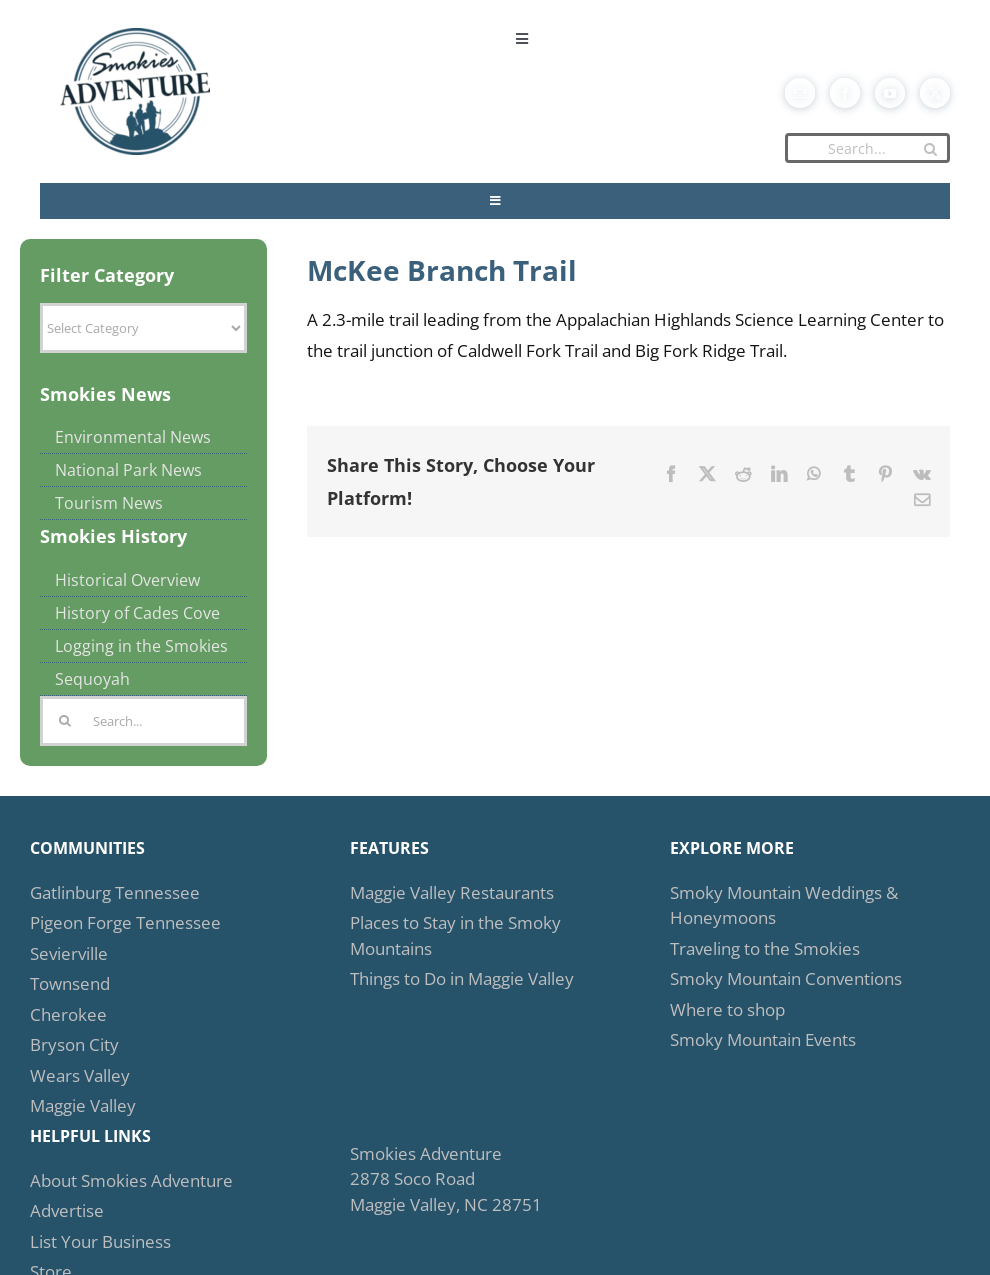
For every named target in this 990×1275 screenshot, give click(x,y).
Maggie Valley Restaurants (452, 892)
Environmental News (133, 437)
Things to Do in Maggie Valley (462, 978)
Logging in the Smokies (141, 646)
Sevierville (69, 953)
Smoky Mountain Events (763, 1039)
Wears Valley (80, 1075)
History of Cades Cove (137, 613)
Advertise (67, 1210)
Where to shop (727, 1009)
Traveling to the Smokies (765, 948)
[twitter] (935, 93)
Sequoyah (92, 679)
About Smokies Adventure (131, 1180)
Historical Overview (127, 580)
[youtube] (890, 93)
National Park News (128, 470)
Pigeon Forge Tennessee (125, 922)
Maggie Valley (83, 1105)
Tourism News (109, 503)
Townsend (70, 983)
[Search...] (867, 148)
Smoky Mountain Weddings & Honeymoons (784, 905)
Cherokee (68, 1014)
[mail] (800, 93)
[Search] (930, 149)
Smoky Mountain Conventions (786, 978)
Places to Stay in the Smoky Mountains (455, 935)
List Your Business (100, 1241)
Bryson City (74, 1044)
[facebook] (845, 93)
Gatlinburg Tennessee (115, 892)
